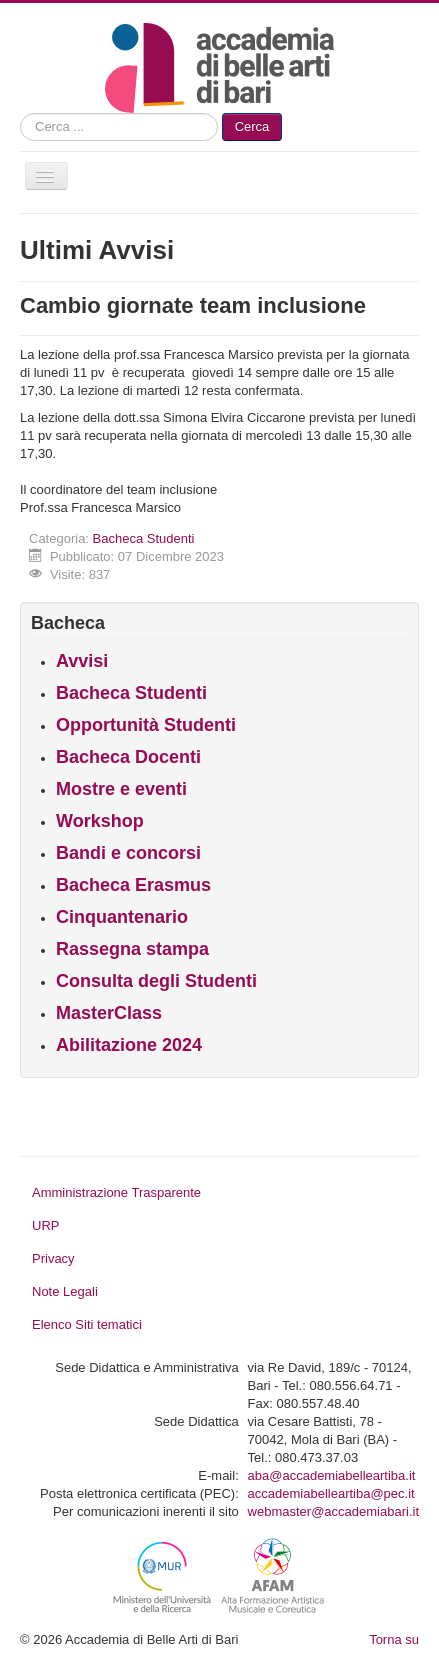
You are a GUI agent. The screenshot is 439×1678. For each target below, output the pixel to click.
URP (45, 1225)
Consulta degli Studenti (156, 981)
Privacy (53, 1258)
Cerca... (20, 113)
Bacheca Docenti (128, 757)
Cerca (252, 126)
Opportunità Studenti (146, 725)
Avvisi (82, 661)
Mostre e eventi (121, 789)
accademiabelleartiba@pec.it (331, 1493)
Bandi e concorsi (128, 853)
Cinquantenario (122, 917)
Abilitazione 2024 (129, 1045)
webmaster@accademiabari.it (333, 1511)
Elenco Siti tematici (87, 1324)
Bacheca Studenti (144, 538)
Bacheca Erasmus (133, 885)
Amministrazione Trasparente (116, 1192)
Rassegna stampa (132, 949)
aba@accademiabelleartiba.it (332, 1475)
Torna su (394, 1639)
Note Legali (65, 1291)
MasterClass (109, 1013)
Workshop (100, 821)
